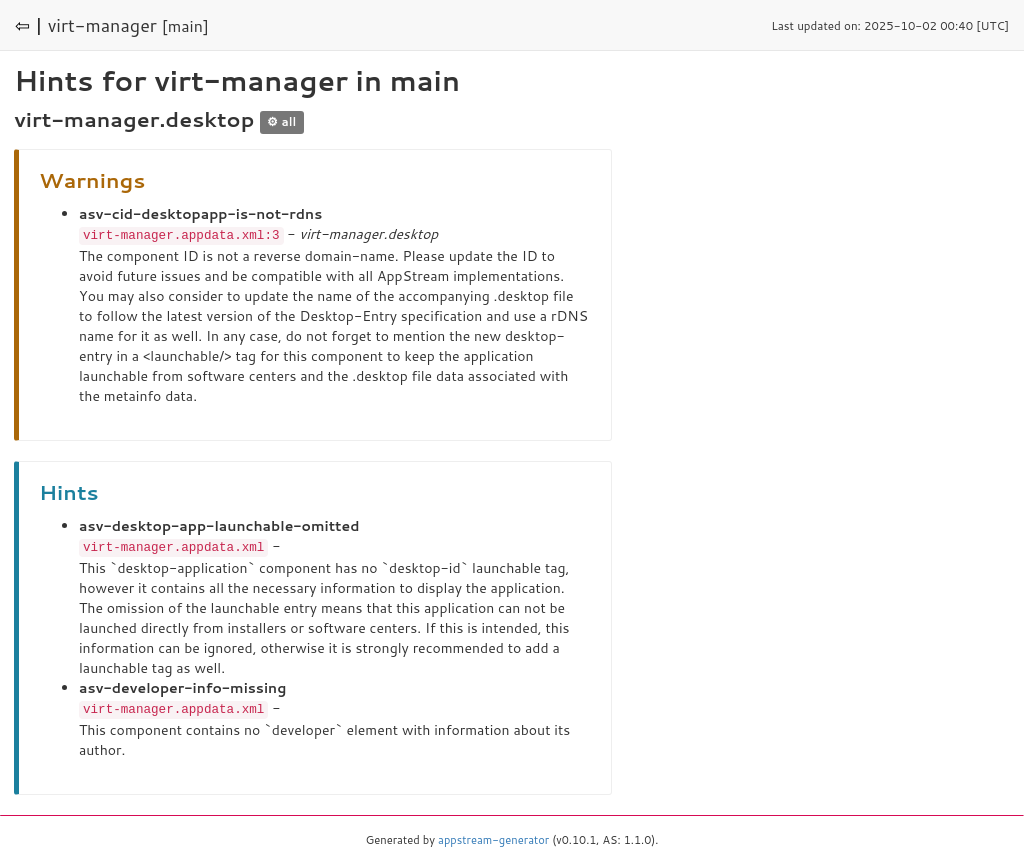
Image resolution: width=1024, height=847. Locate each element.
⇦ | (29, 25)
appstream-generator (493, 837)
